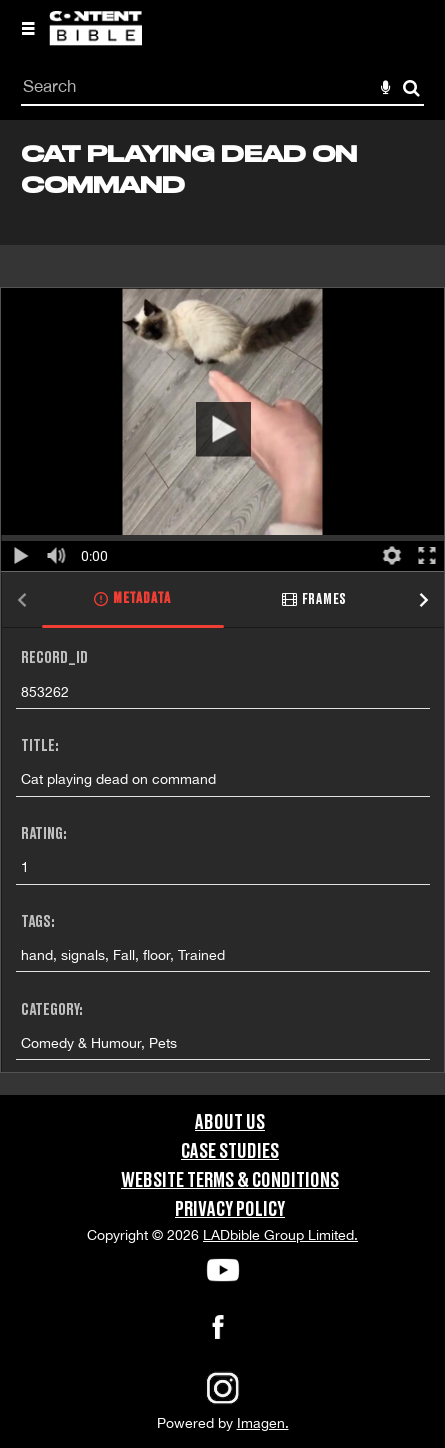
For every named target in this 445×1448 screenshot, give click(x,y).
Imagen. (263, 1423)
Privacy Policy (230, 1210)
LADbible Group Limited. (280, 1235)
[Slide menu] (28, 28)
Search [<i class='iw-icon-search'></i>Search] (411, 87)
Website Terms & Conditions (230, 1181)
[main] (222, 607)
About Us (230, 1123)
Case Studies (230, 1152)
